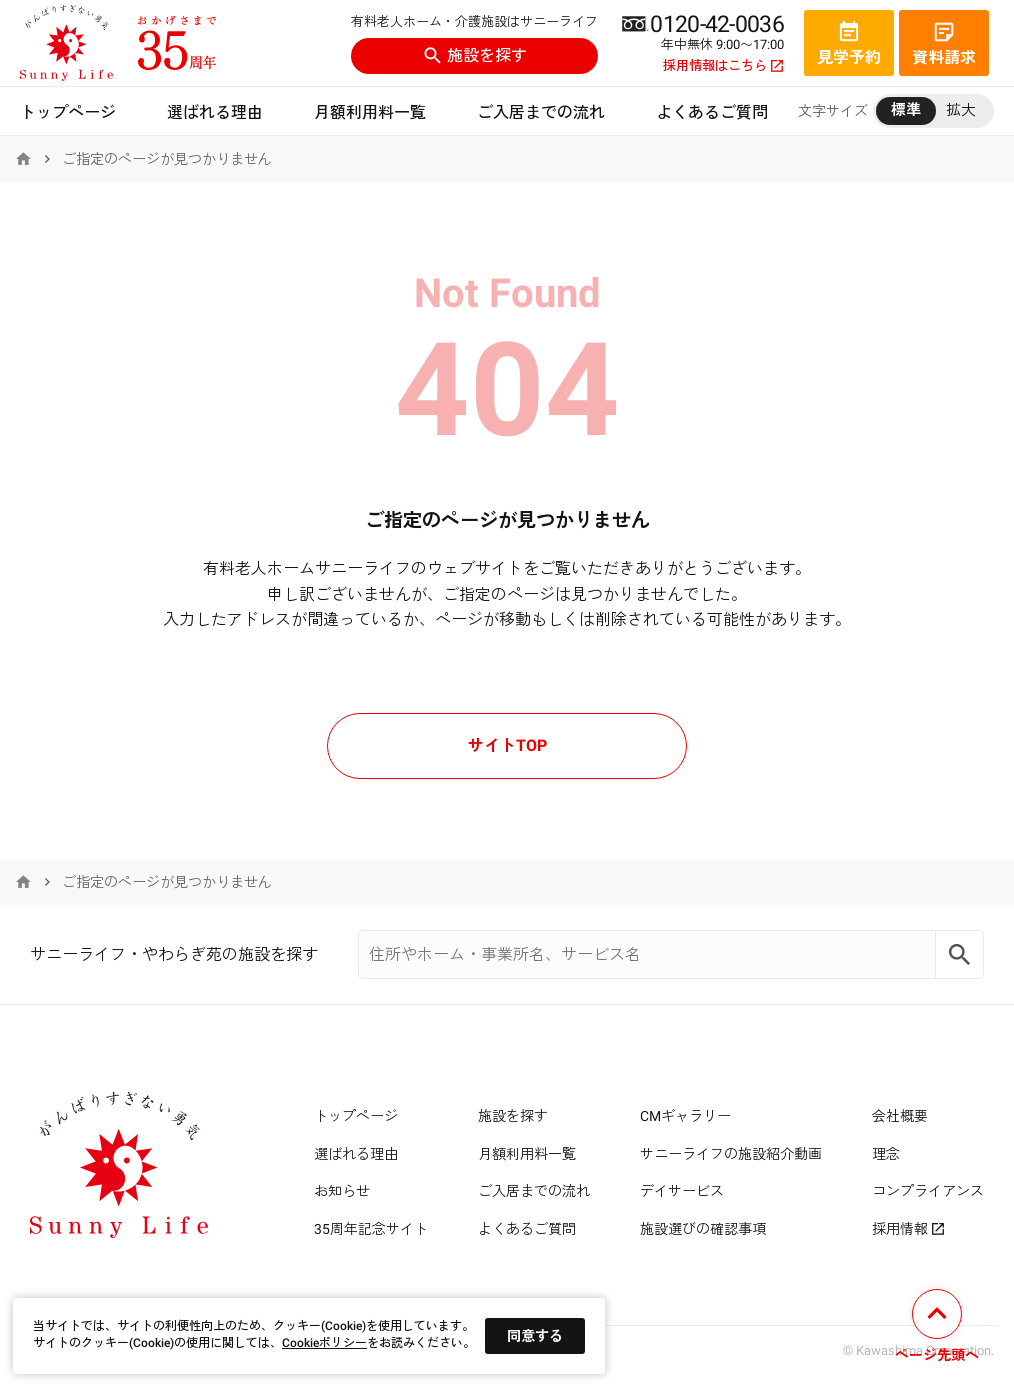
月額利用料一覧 (370, 112)
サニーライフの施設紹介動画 (731, 1154)
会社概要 (900, 1116)
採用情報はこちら (723, 66)
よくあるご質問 (712, 112)
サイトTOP (507, 745)
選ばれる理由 (215, 112)
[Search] (960, 954)
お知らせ (342, 1191)
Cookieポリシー (324, 1343)
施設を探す (475, 55)
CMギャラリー (685, 1116)
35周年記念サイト (371, 1229)
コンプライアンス (928, 1191)
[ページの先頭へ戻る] (937, 1328)
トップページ (68, 112)
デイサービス (682, 1191)
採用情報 (908, 1229)
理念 (886, 1154)
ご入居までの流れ (541, 112)
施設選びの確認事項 (703, 1229)
